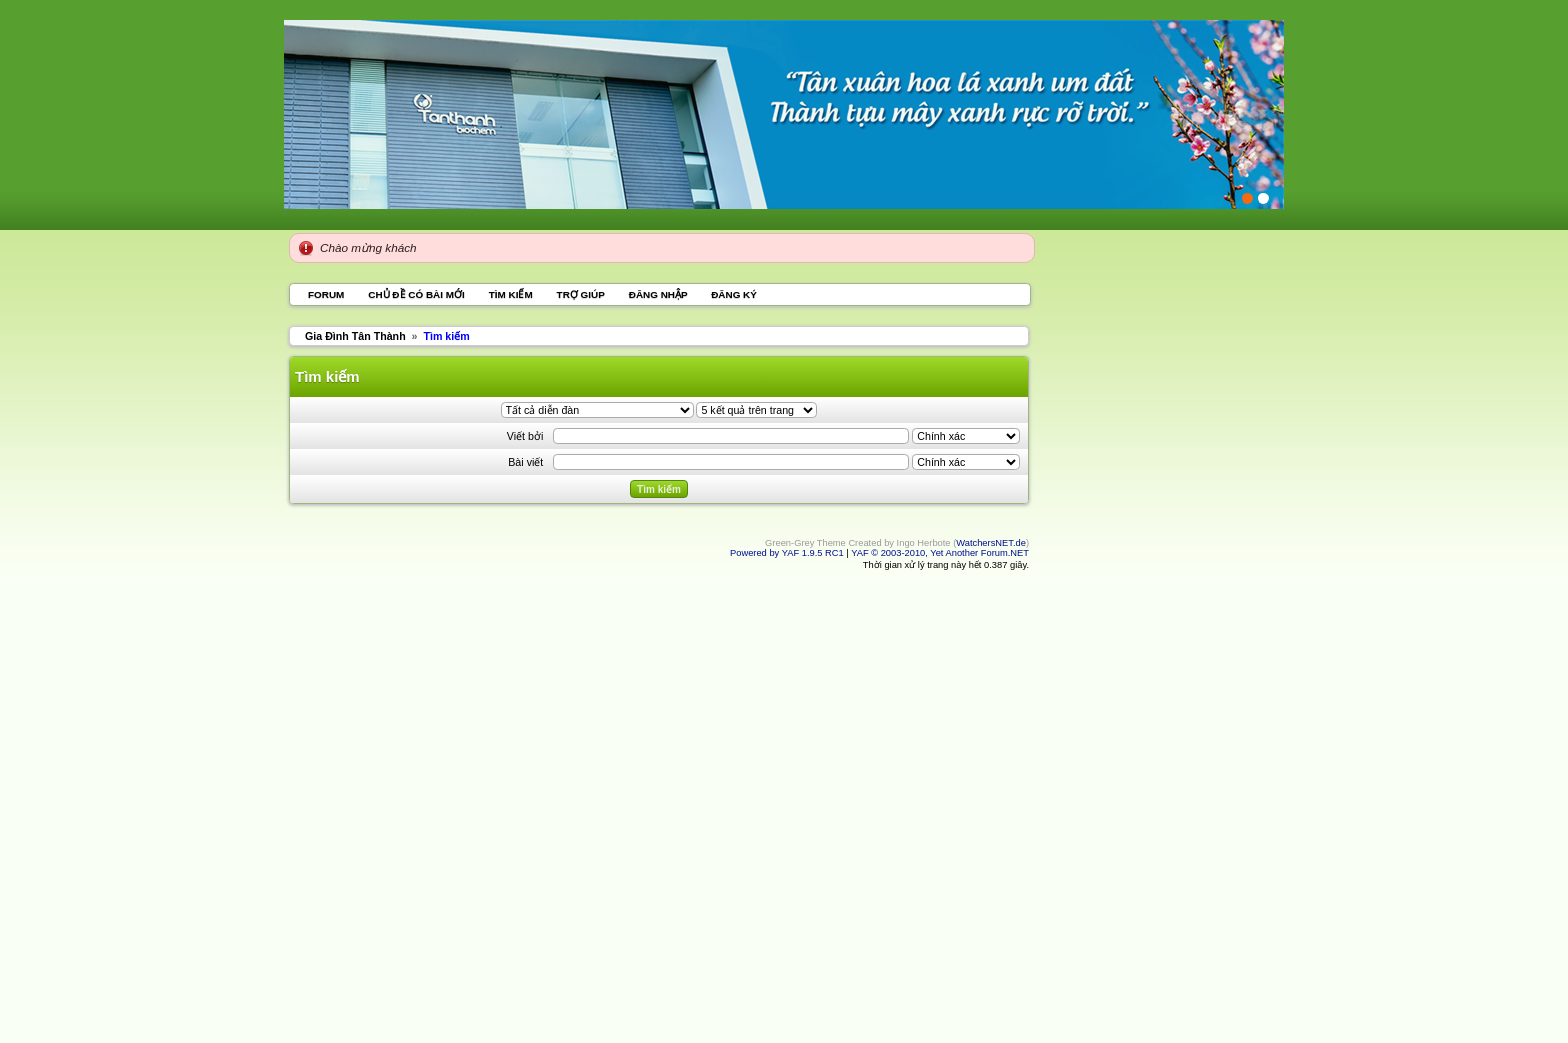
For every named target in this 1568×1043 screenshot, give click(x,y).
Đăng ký (734, 294)
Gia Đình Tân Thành (355, 336)
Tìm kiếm (511, 294)
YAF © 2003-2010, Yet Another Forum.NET (940, 553)
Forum (326, 294)
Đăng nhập (659, 294)
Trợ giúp (581, 294)
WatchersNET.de (991, 543)
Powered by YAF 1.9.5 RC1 (788, 553)
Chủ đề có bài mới (416, 294)
